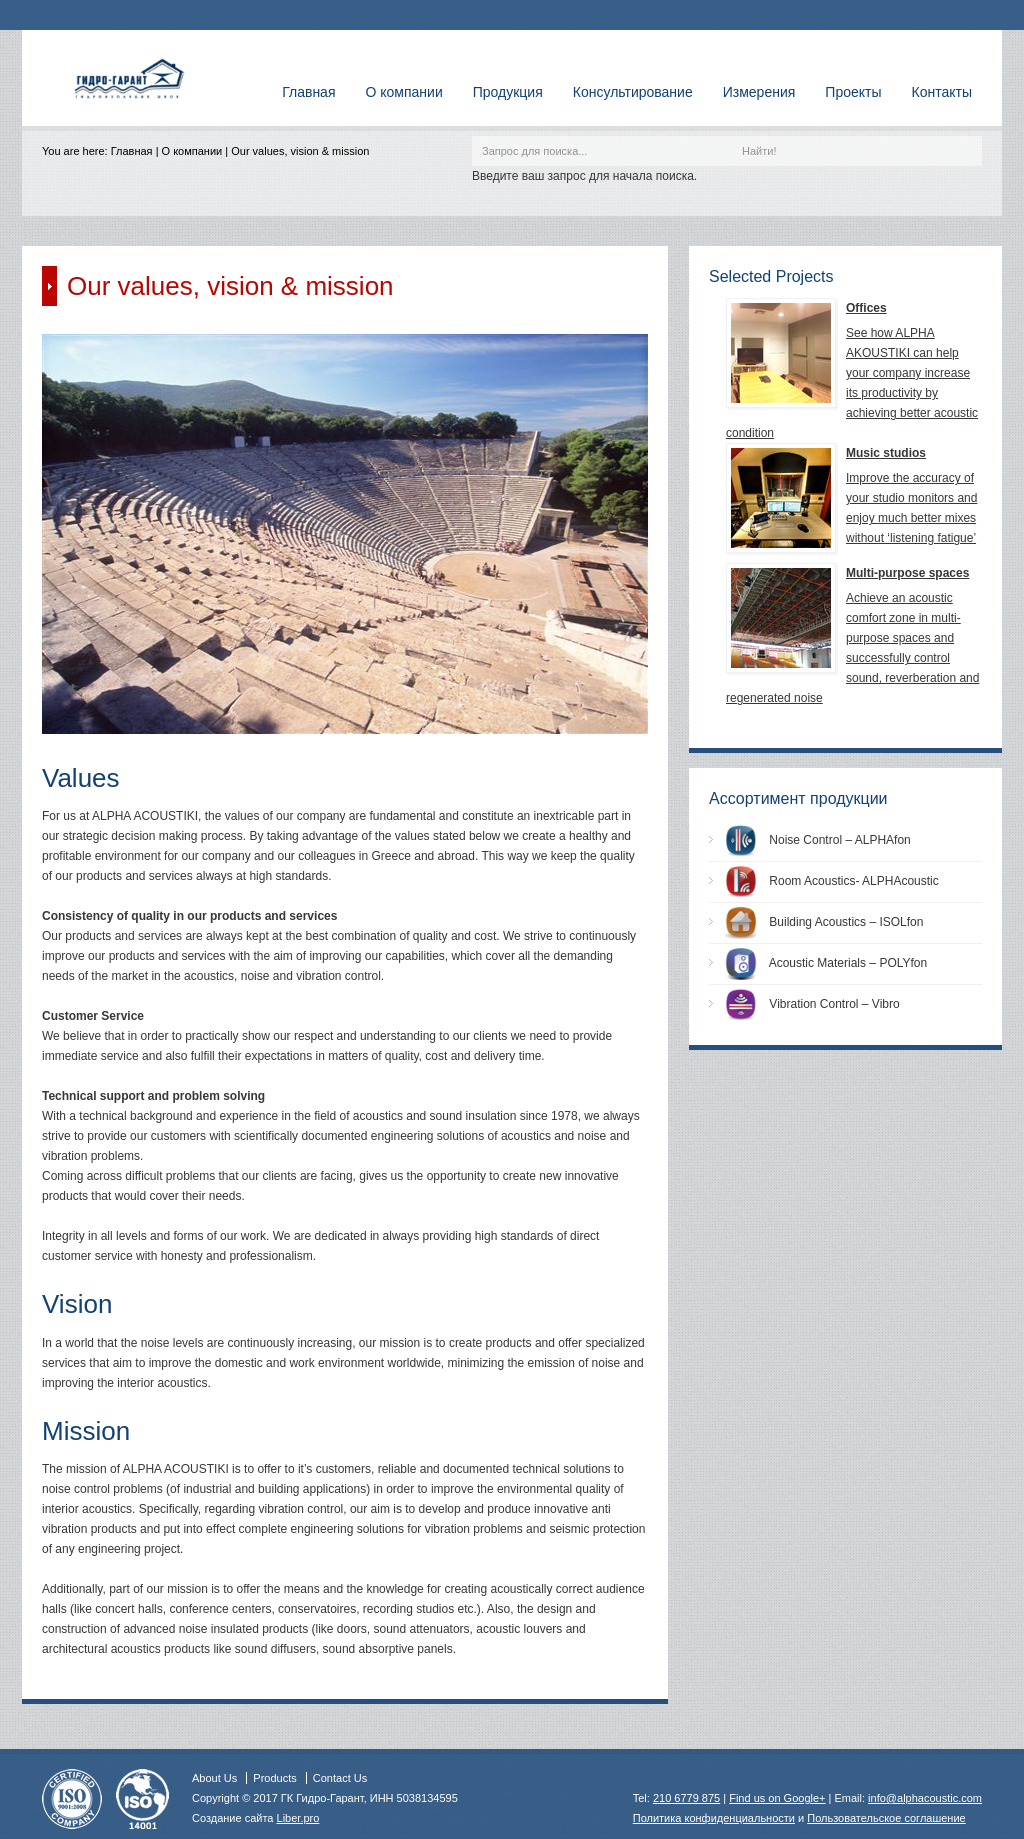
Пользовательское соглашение (886, 1818)
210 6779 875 (686, 1798)
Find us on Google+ (777, 1798)
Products (274, 1778)
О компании (192, 151)
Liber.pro (298, 1818)
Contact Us (340, 1778)
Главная (132, 151)
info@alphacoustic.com (925, 1798)
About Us (214, 1778)
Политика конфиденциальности (714, 1818)
